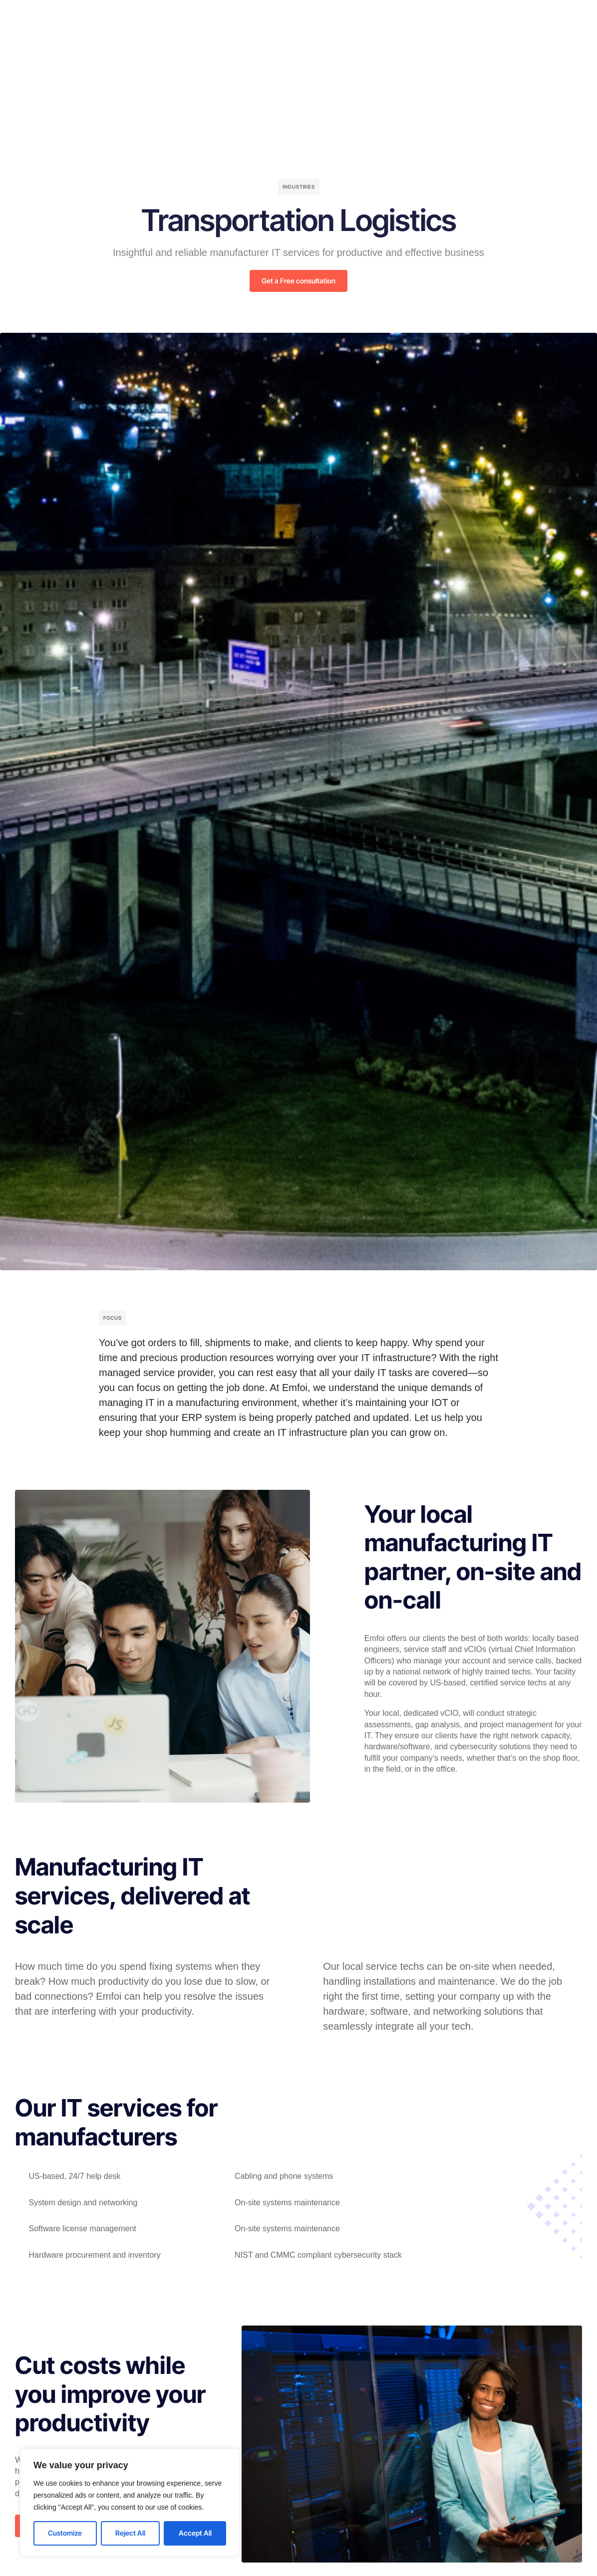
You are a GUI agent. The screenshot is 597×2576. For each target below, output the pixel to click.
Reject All (130, 2533)
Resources (332, 17)
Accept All (195, 2533)
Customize (65, 2533)
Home (189, 17)
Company (281, 17)
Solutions (232, 17)
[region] (130, 2502)
